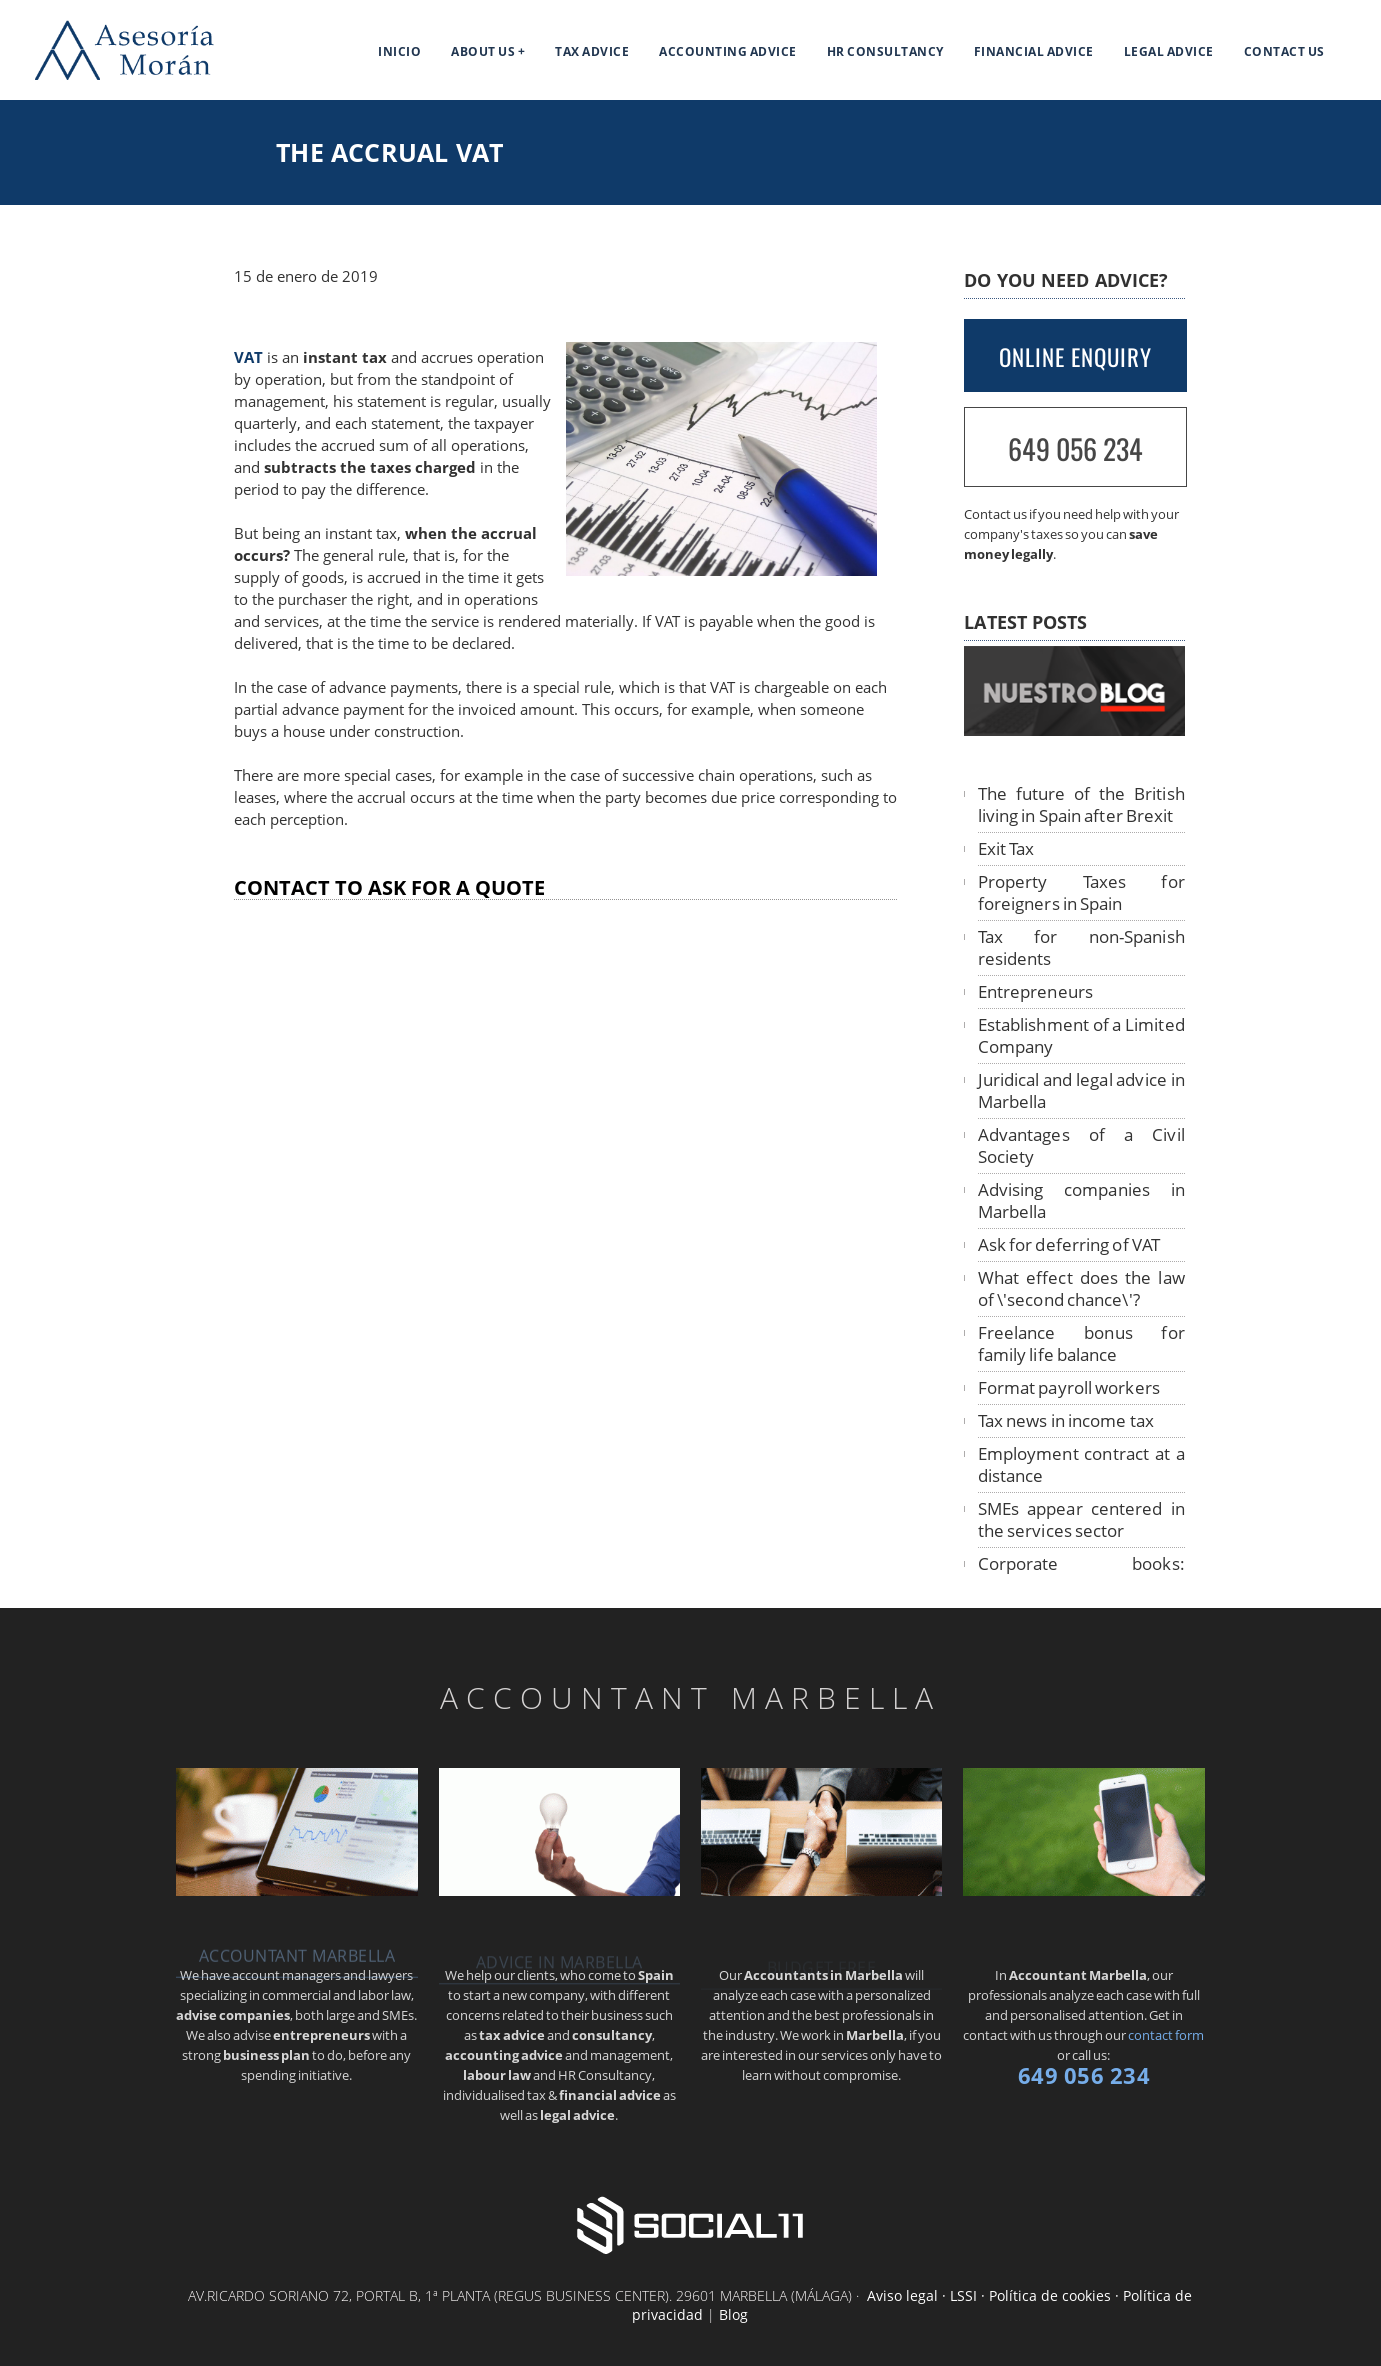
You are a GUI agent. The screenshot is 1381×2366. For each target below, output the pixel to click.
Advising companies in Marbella (1081, 1200)
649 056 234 (1075, 448)
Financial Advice (1034, 51)
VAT (248, 357)
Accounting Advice (728, 51)
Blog (733, 2314)
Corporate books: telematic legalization (1081, 1574)
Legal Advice (1169, 51)
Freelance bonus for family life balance (1081, 1343)
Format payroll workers (1069, 1387)
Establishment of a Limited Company (1081, 1035)
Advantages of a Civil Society (1081, 1145)
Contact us (1284, 51)
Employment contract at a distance (1081, 1464)
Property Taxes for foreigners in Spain (1081, 892)
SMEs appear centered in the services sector (1081, 1519)
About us (483, 51)
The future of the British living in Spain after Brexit (1081, 804)
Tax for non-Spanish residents (1081, 947)
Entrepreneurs (1035, 991)
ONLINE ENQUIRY (1075, 357)
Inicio (399, 51)
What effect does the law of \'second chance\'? (1081, 1288)
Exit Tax (1006, 848)
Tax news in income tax (1066, 1420)
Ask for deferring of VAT (1069, 1244)
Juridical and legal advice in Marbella (1081, 1090)
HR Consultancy (885, 51)
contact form (1166, 2035)
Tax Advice (592, 51)
